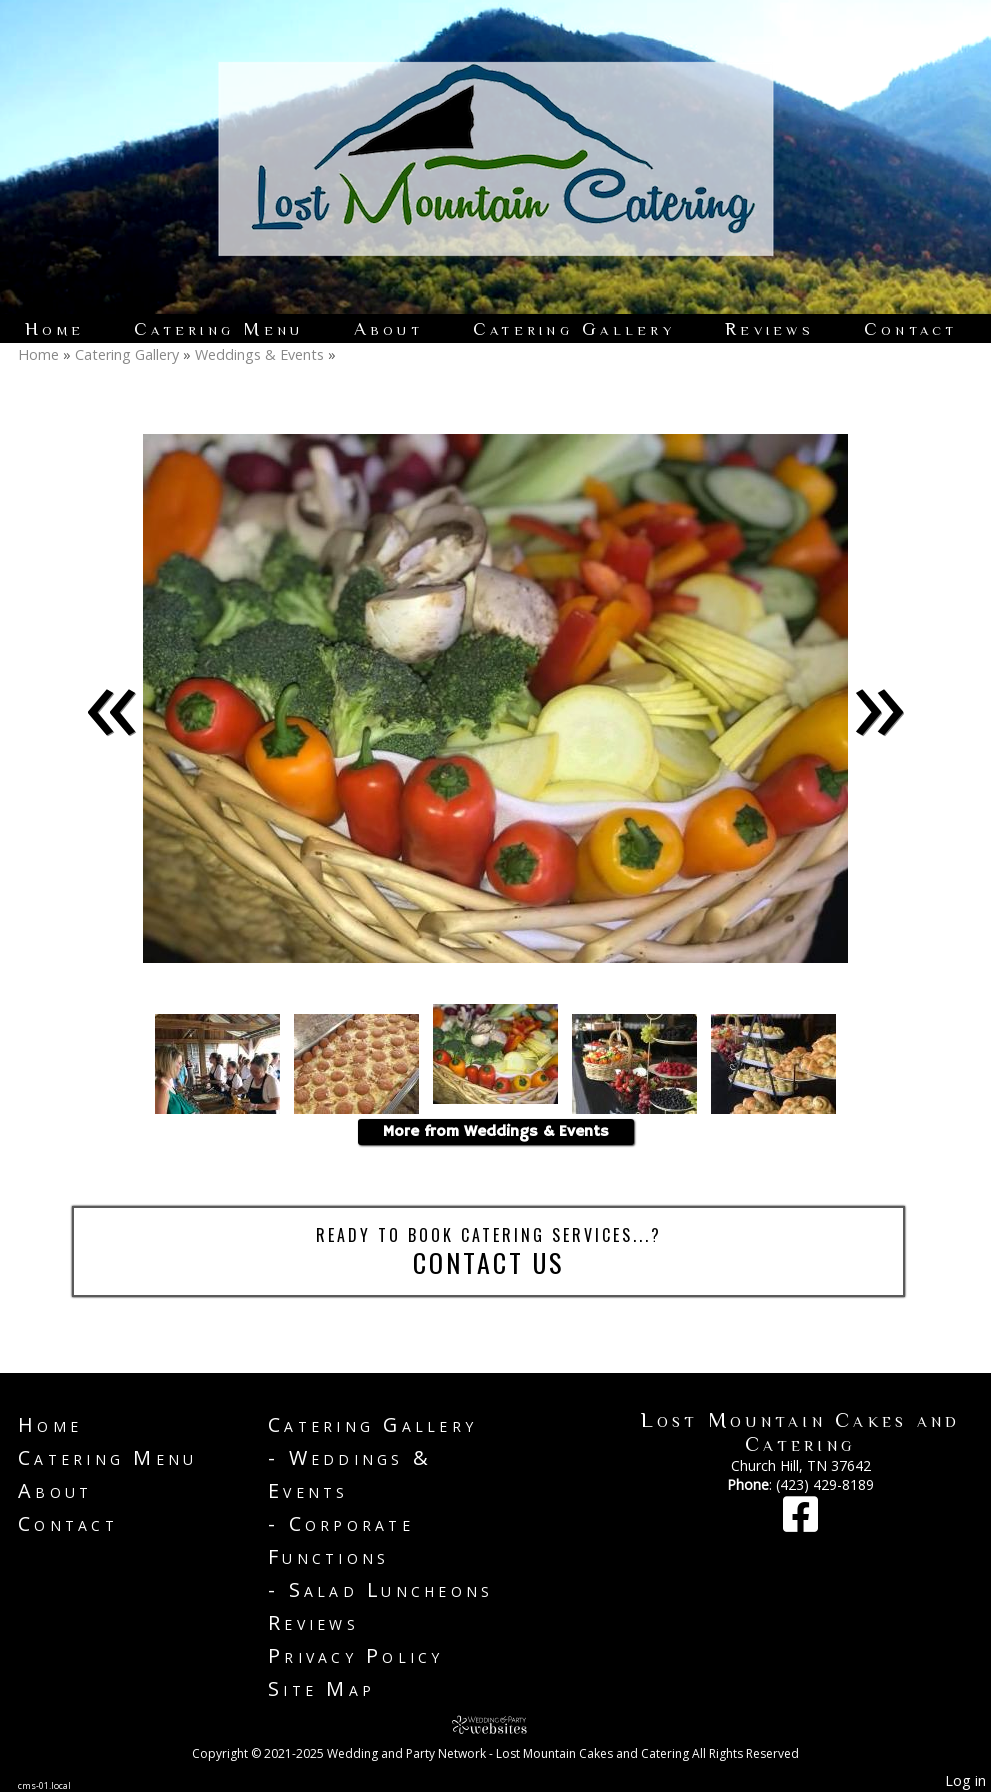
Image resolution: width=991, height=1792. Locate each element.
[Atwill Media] (496, 1724)
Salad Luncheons (391, 1589)
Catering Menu (218, 328)
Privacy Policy (356, 1655)
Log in (965, 1780)
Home (54, 328)
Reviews (769, 328)
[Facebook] (800, 1523)
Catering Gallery (574, 328)
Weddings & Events (259, 354)
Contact (911, 328)
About (388, 328)
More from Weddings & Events (496, 1132)
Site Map (321, 1688)
